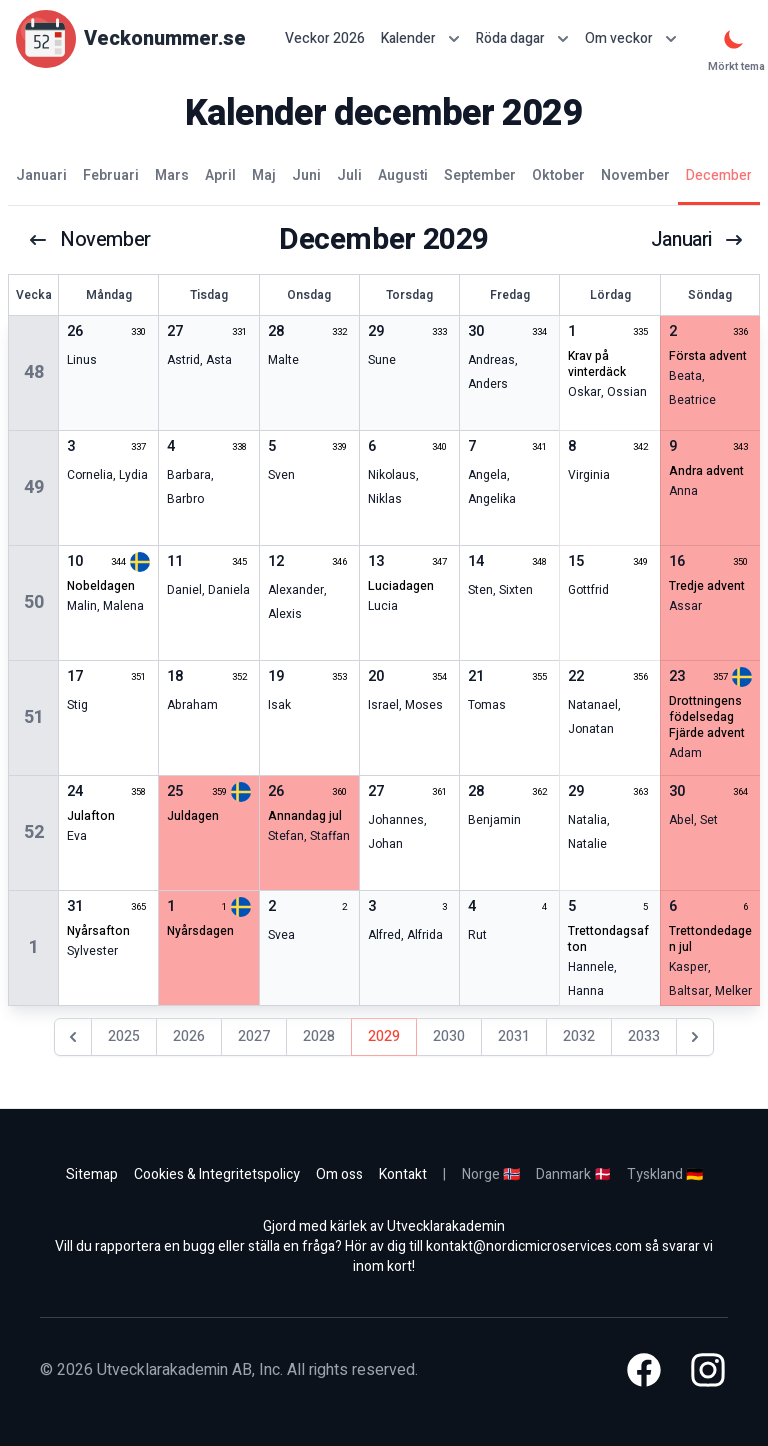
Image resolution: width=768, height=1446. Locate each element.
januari (697, 240)
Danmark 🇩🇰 (573, 1174)
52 (34, 832)
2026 (189, 1036)
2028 (319, 1036)
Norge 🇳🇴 (491, 1174)
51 (34, 717)
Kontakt (403, 1174)
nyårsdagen (200, 931)
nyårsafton (98, 931)
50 (34, 602)
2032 (579, 1036)
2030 (449, 1036)
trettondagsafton (608, 939)
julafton (91, 816)
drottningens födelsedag (705, 709)
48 (34, 372)
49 (34, 487)
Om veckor (631, 38)
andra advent (706, 471)
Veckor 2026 (325, 39)
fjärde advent (707, 733)
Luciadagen (401, 586)
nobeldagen (101, 586)
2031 (514, 1036)
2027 (254, 1036)
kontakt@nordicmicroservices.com (534, 1246)
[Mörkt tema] (734, 39)
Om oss (339, 1174)
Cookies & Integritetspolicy (217, 1174)
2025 (124, 1036)
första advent (708, 356)
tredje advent (707, 586)
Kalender (420, 38)
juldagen (193, 816)
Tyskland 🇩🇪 (665, 1174)
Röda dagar (522, 38)
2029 (384, 1036)
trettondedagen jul (710, 939)
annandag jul (305, 816)
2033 (644, 1036)
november (89, 240)
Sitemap (92, 1174)
